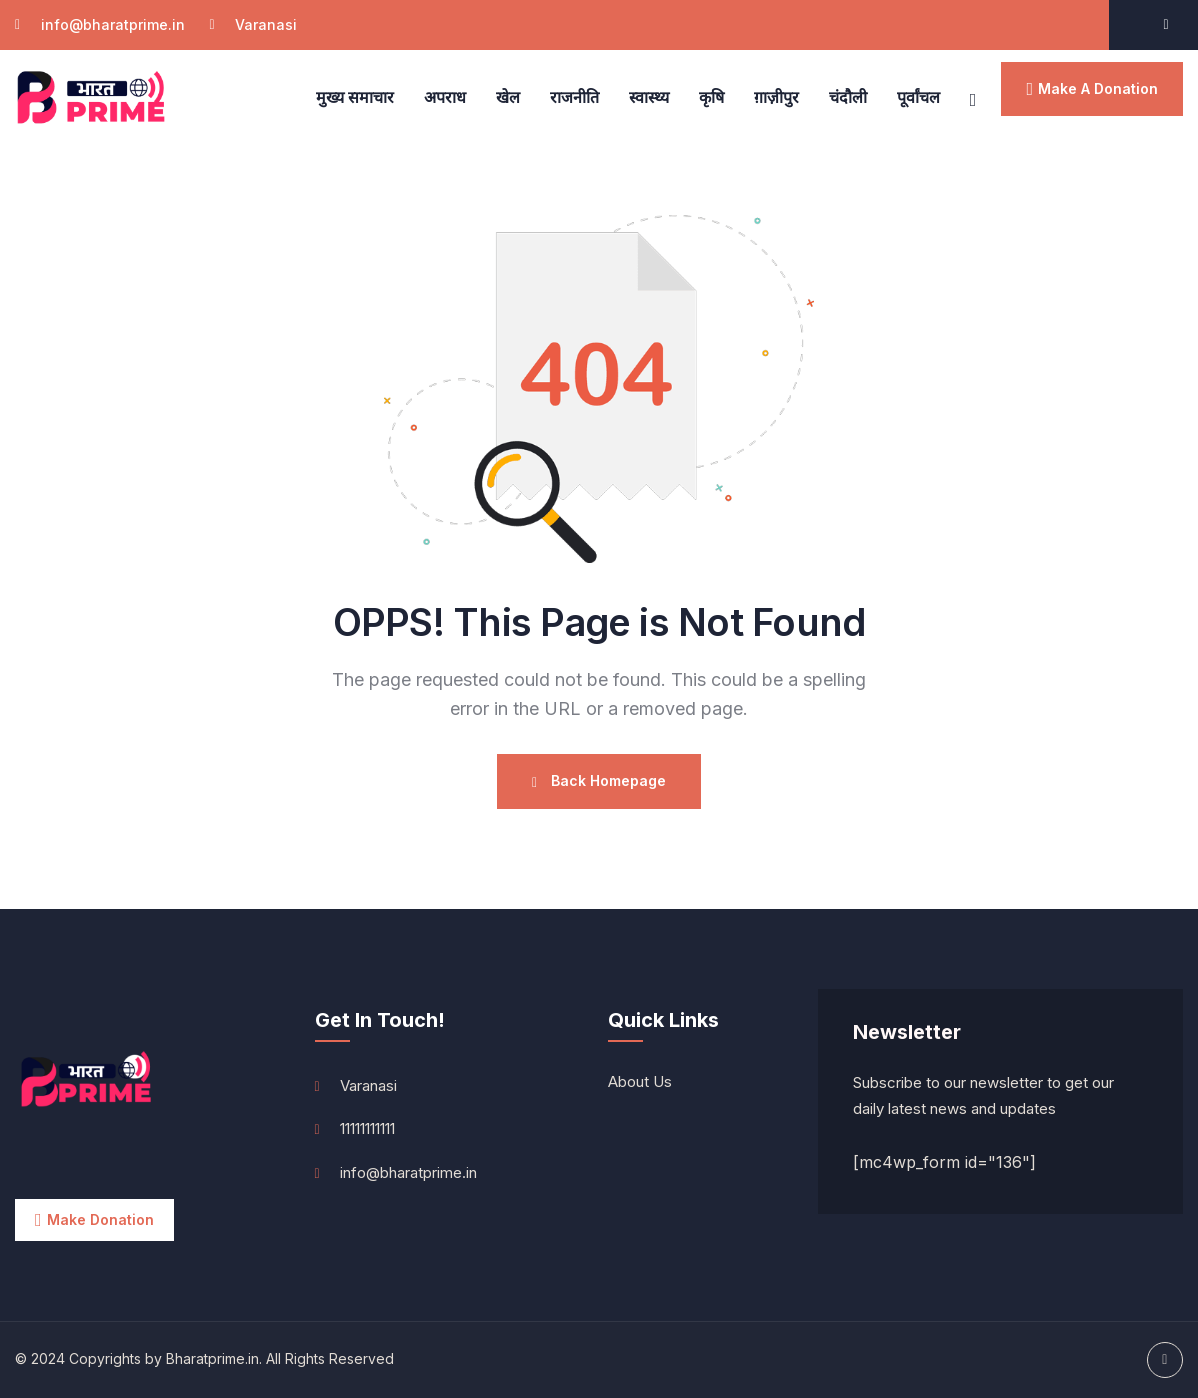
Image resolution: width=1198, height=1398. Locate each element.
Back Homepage (599, 781)
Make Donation (100, 1219)
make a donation (1098, 88)
